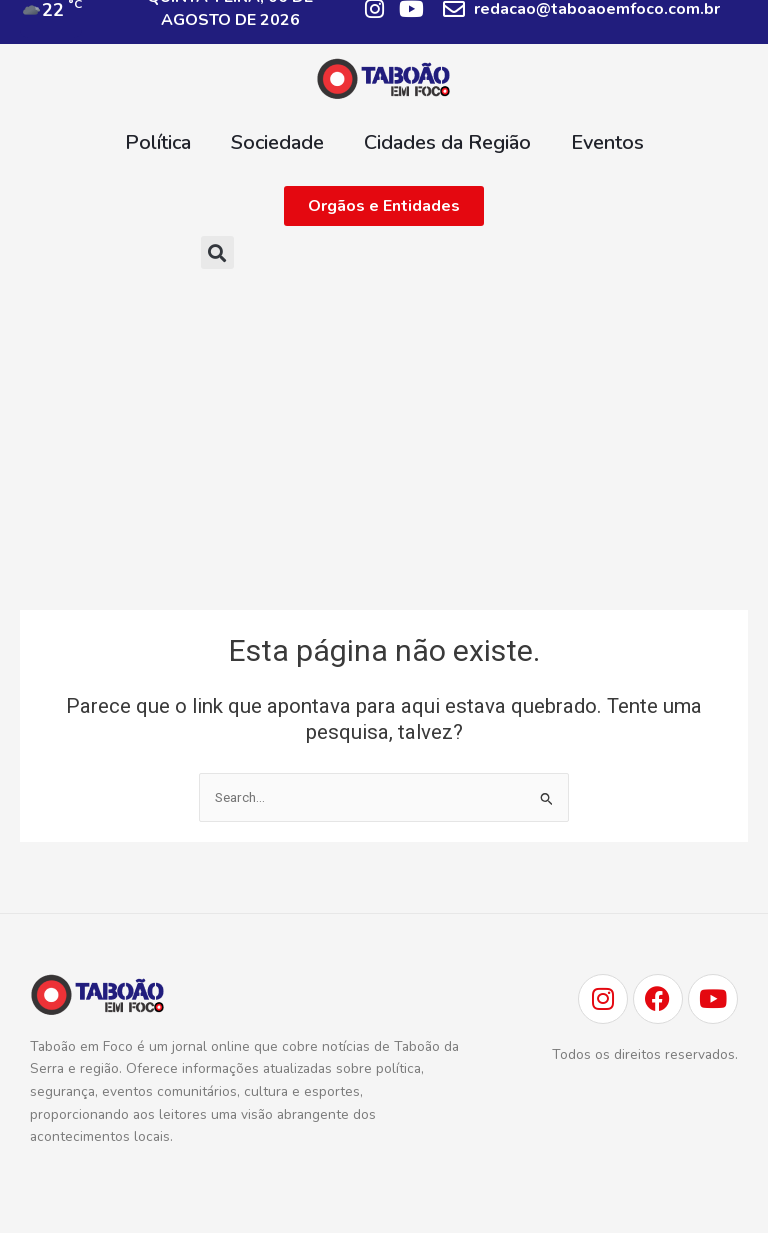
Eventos (607, 142)
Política (158, 142)
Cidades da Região (447, 142)
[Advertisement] (384, 439)
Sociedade (277, 142)
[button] (217, 252)
